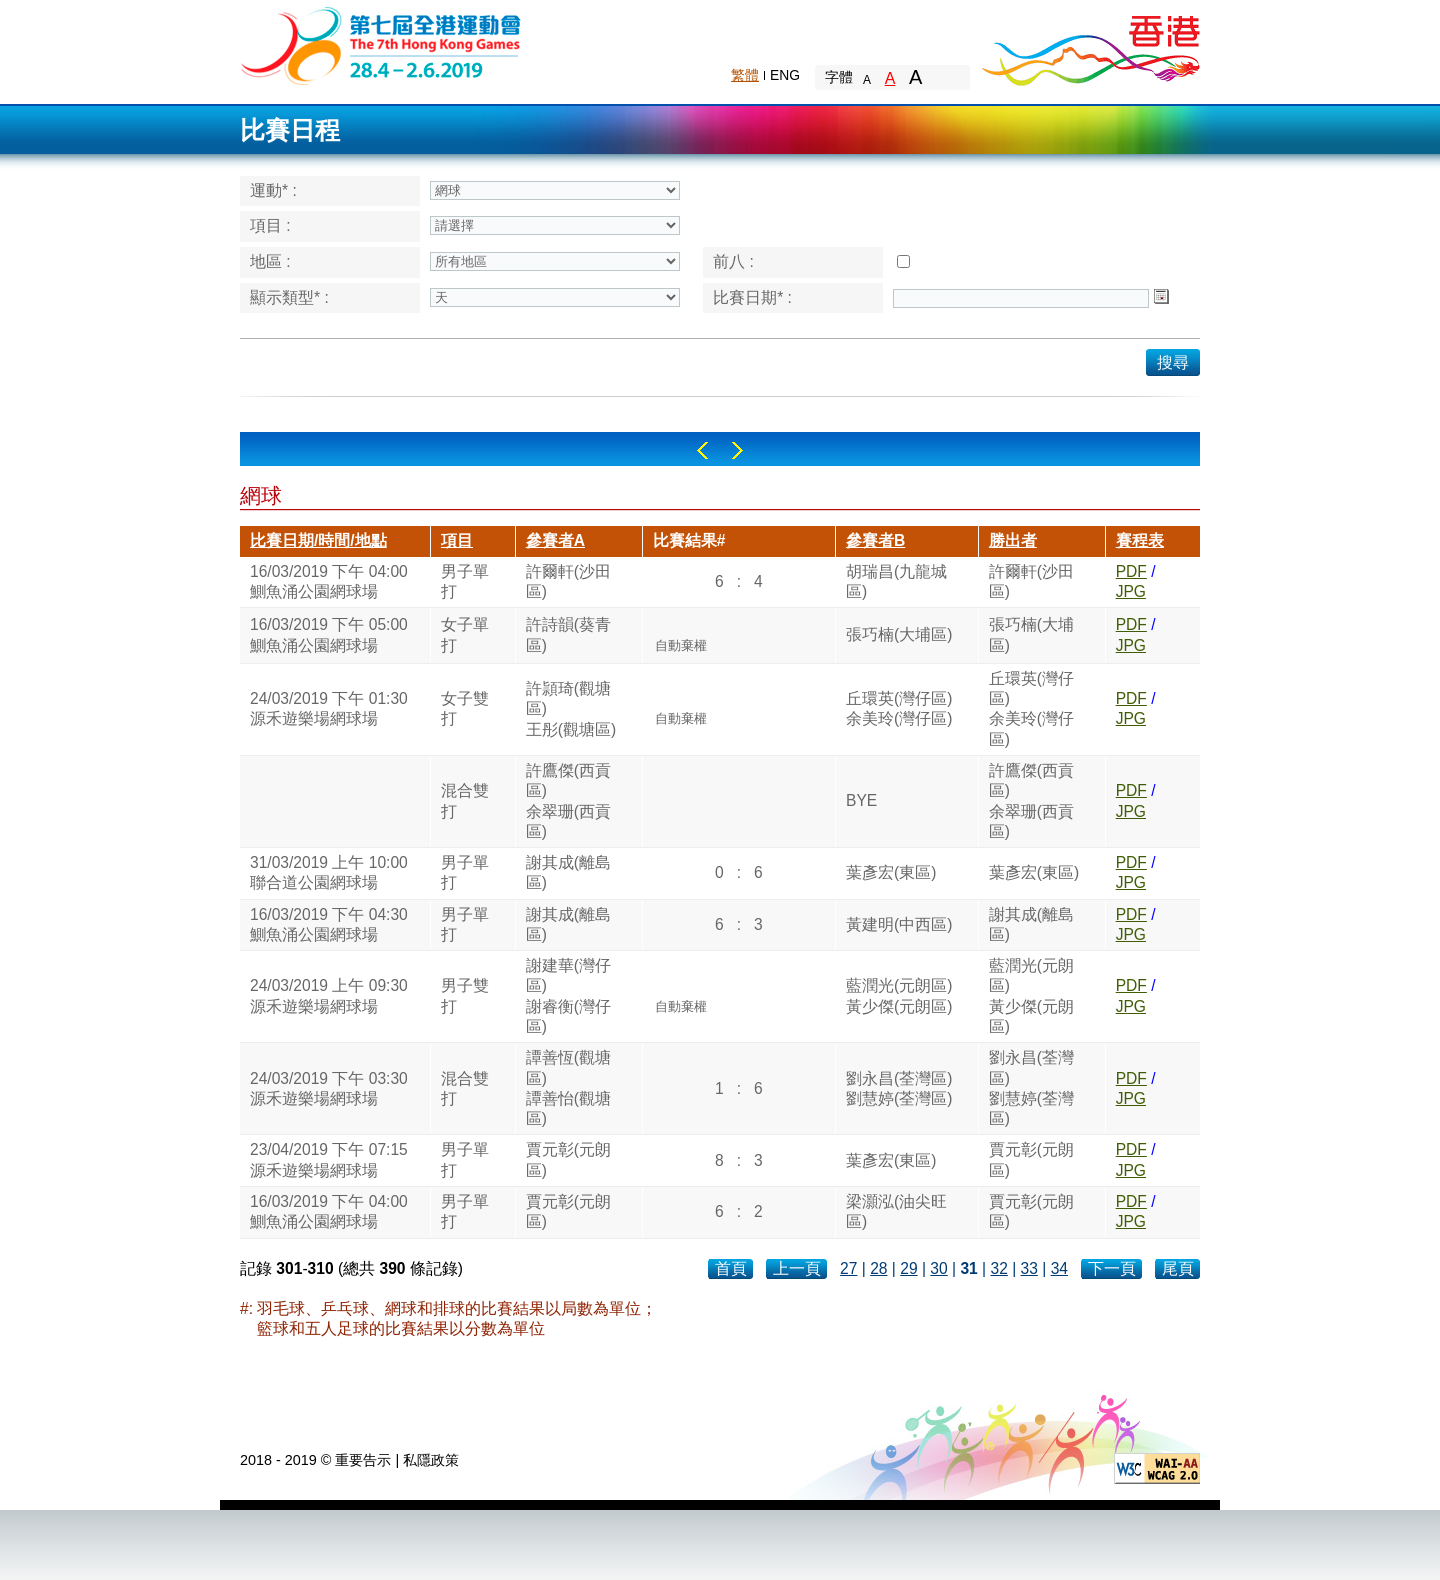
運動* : (273, 190)
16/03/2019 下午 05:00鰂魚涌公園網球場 (329, 634)
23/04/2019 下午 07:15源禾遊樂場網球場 (329, 1159)
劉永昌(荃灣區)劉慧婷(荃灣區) (899, 1088)
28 (878, 1268)
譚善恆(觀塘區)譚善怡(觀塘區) (568, 1088)
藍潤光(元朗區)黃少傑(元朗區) (899, 995)
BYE (861, 800)
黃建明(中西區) (899, 924)
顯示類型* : (289, 297)
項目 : (270, 225)
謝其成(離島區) (568, 872)
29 (908, 1268)
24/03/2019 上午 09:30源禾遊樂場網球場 (329, 995)
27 (848, 1268)
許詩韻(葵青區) (568, 634)
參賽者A (555, 540)
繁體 (745, 75)
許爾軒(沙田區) (568, 581)
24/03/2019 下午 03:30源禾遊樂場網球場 (329, 1088)
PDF (1131, 571)
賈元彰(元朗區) (568, 1159)
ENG (785, 75)
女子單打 (465, 634)
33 (1029, 1268)
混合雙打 (465, 800)
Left (702, 450)
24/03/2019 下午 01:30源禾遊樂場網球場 (329, 708)
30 (938, 1268)
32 (998, 1268)
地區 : (270, 261)
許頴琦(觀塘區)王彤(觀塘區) (571, 709)
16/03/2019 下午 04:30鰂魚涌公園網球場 (329, 924)
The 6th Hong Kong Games (381, 44)
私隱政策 (431, 1460)
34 (1059, 1268)
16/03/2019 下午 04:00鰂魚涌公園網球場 (329, 581)
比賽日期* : (752, 297)
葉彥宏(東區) (891, 872)
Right (737, 450)
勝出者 (1013, 540)
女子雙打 (465, 708)
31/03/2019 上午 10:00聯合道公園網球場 (329, 872)
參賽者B (875, 540)
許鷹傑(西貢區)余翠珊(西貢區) (568, 801)
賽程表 (1140, 540)
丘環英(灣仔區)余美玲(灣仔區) (899, 708)
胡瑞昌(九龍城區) (896, 581)
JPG (1131, 591)
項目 (457, 540)
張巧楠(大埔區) (899, 634)
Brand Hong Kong (1090, 45)
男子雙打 (465, 995)
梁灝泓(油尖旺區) (896, 1211)
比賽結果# (689, 540)
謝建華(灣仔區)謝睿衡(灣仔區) (568, 996)
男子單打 (465, 581)
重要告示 (363, 1460)
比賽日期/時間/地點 (318, 540)
